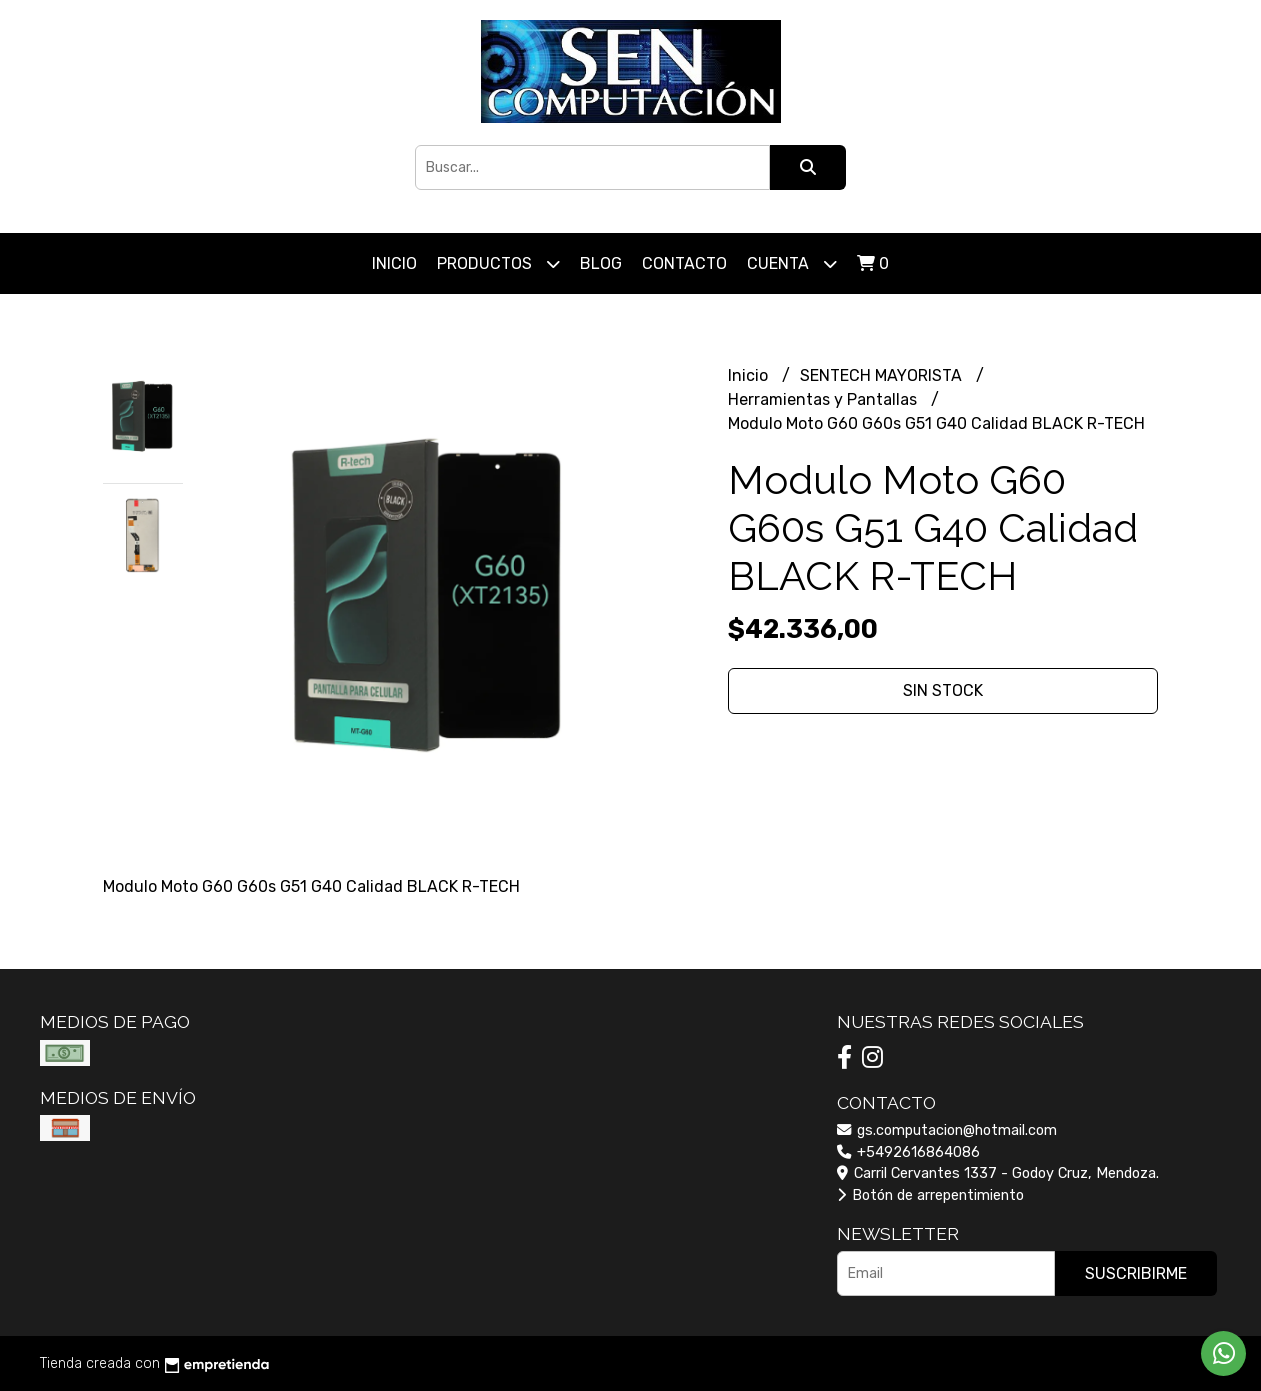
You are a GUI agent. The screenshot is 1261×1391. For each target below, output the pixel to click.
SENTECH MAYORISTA (883, 375)
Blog (601, 263)
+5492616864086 (908, 1152)
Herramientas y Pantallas (824, 399)
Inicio (394, 263)
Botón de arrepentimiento (930, 1195)
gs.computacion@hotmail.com (947, 1130)
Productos (498, 263)
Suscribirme (1136, 1273)
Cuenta (792, 263)
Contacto (684, 263)
